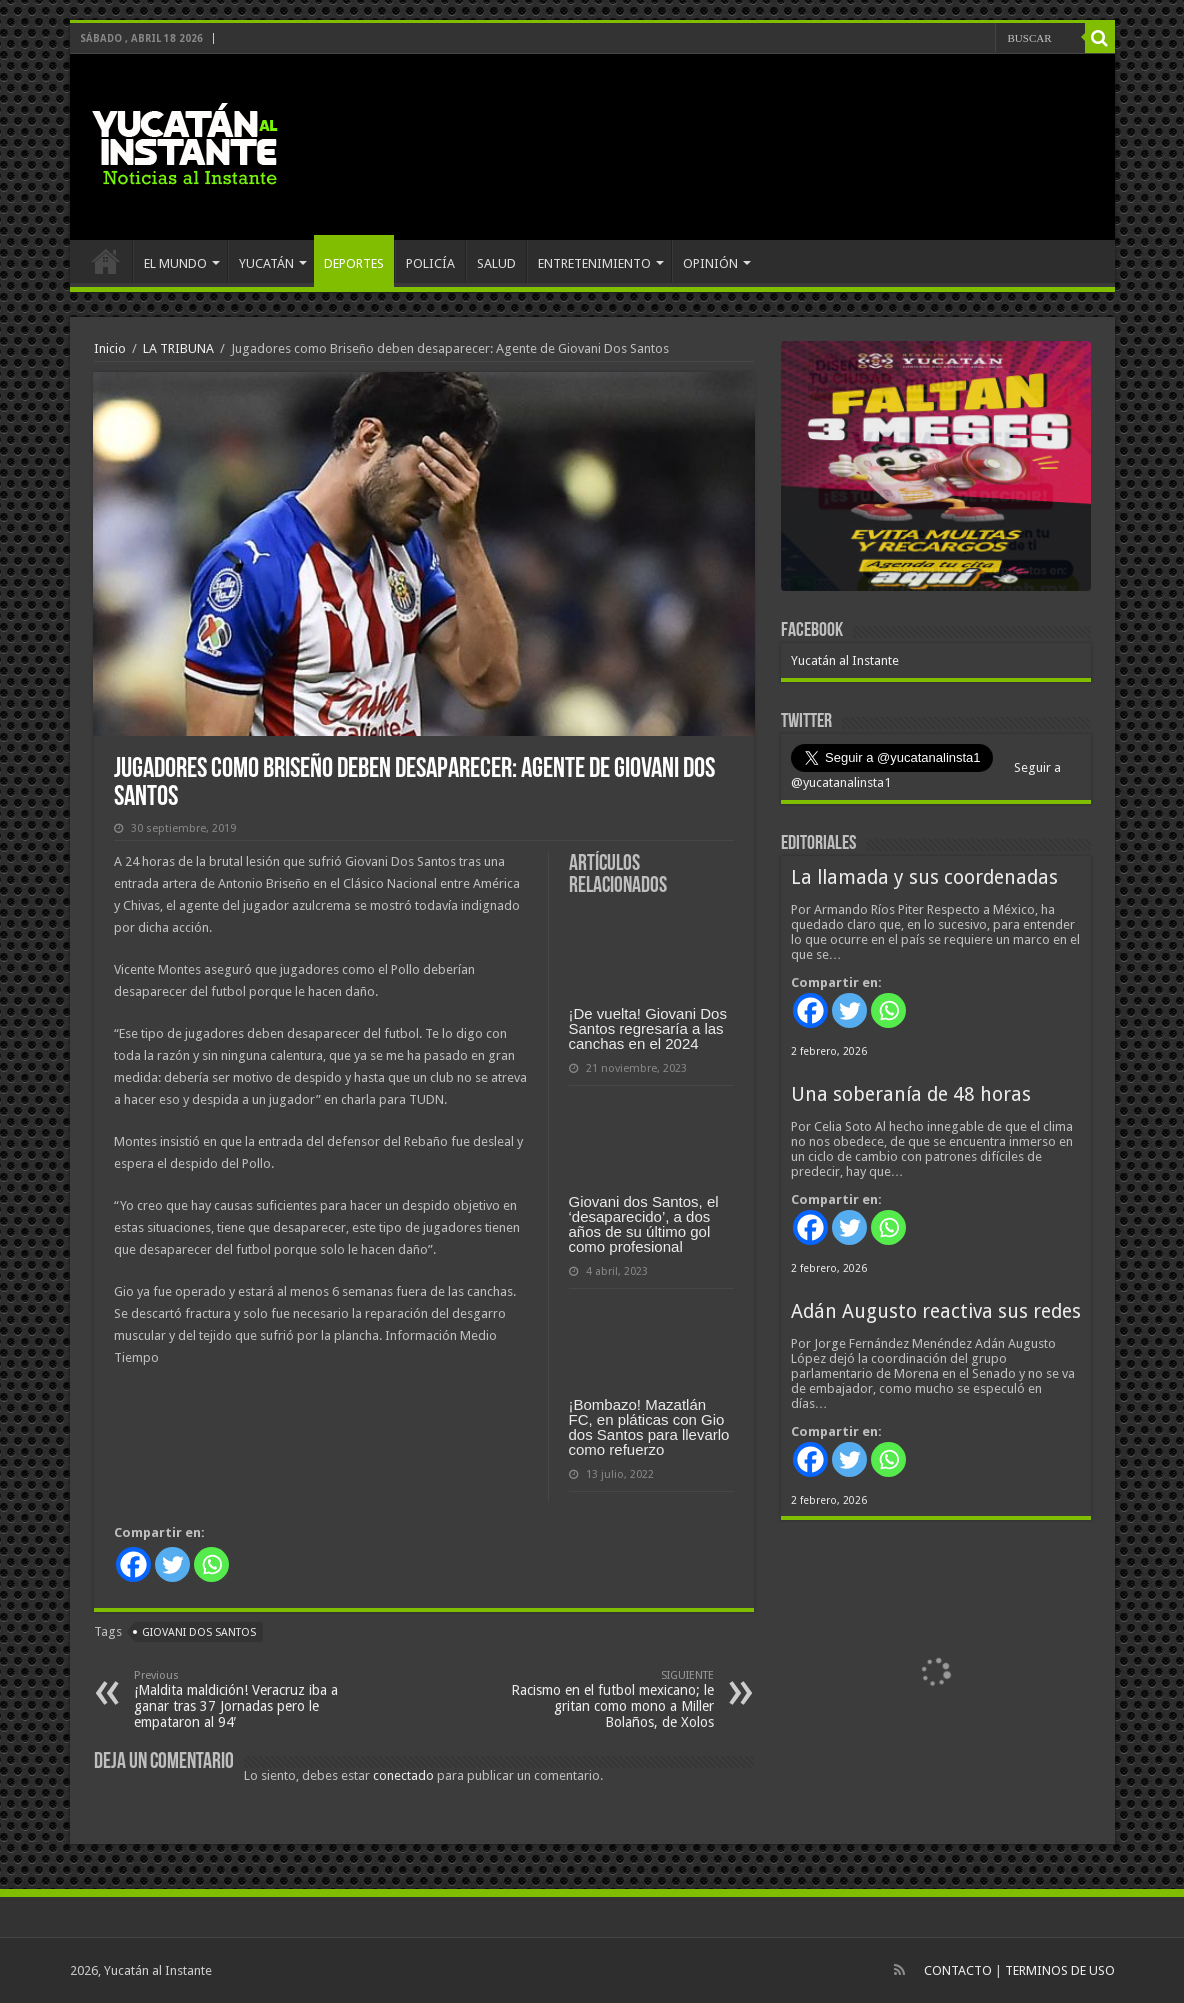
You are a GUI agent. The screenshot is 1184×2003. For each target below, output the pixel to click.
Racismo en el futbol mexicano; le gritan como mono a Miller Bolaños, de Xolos (611, 1699)
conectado (403, 1775)
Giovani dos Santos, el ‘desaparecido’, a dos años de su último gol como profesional (644, 1224)
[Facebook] (133, 1564)
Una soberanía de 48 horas (911, 1094)
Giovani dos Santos (199, 1632)
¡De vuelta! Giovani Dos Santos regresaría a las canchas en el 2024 (648, 1028)
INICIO (106, 261)
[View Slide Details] (936, 470)
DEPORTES (354, 263)
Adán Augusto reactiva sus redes (936, 1311)
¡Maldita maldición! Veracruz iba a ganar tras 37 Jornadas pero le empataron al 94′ (236, 1699)
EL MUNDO (175, 263)
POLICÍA (430, 263)
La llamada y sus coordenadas (924, 877)
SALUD (496, 263)
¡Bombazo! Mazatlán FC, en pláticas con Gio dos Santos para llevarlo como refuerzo (649, 1427)
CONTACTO (958, 1970)
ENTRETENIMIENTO (594, 263)
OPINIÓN (710, 263)
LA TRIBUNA (178, 348)
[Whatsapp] (211, 1564)
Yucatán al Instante (845, 660)
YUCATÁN (266, 263)
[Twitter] (172, 1564)
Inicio (110, 348)
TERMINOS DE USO (1060, 1970)
